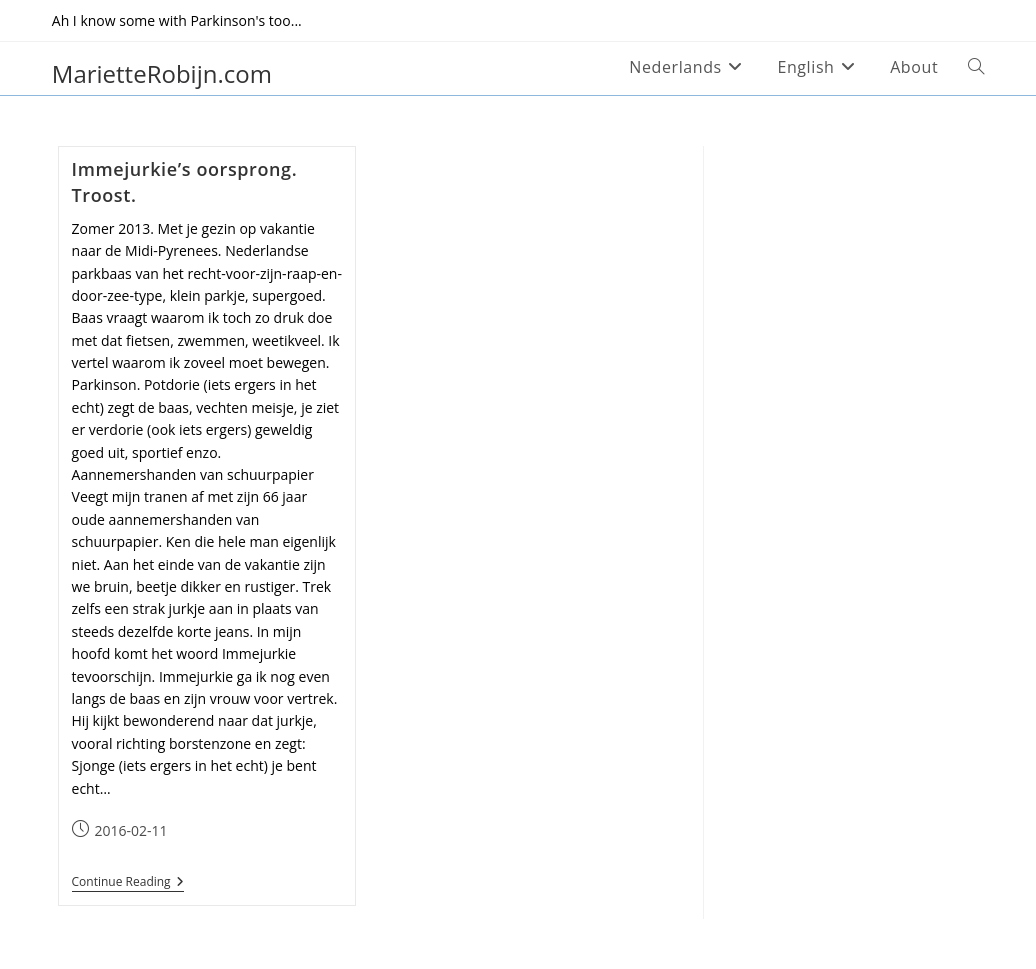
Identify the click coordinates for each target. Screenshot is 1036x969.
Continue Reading (128, 882)
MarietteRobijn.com (162, 73)
